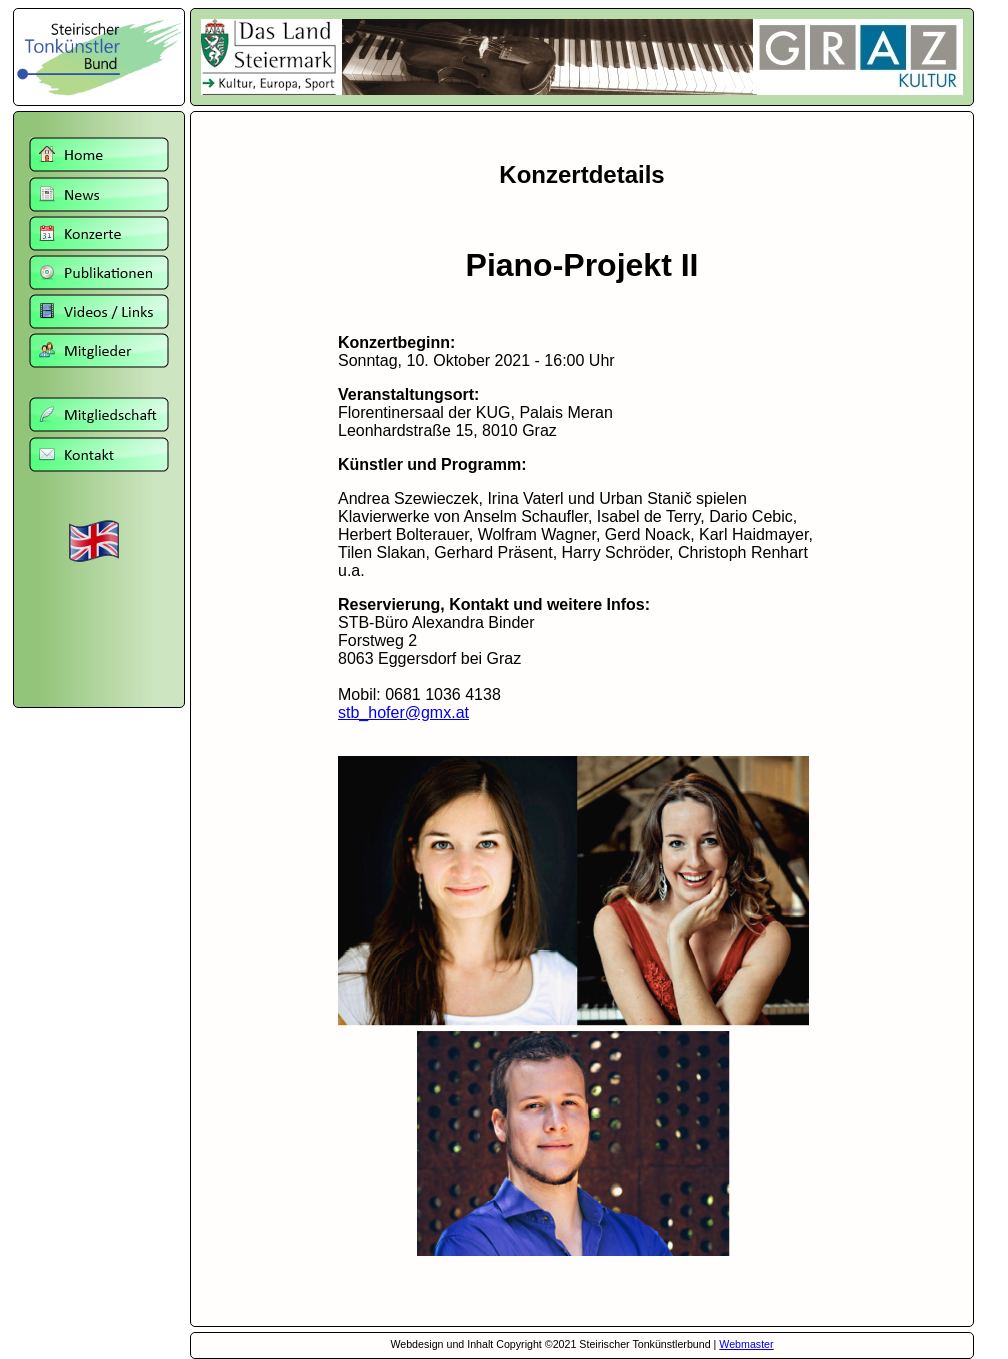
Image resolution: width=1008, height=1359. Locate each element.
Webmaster (746, 1344)
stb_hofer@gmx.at (403, 712)
